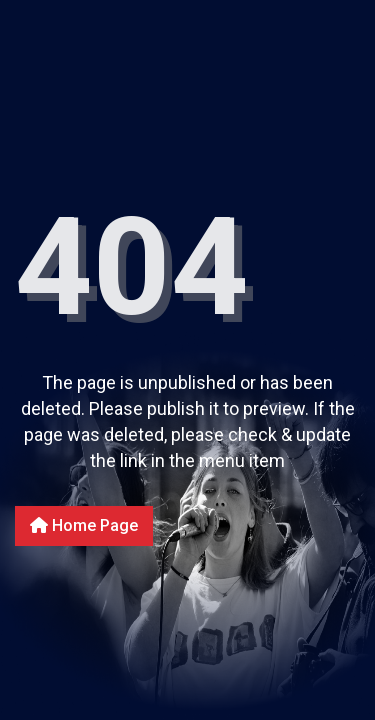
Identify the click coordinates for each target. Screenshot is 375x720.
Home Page (84, 525)
